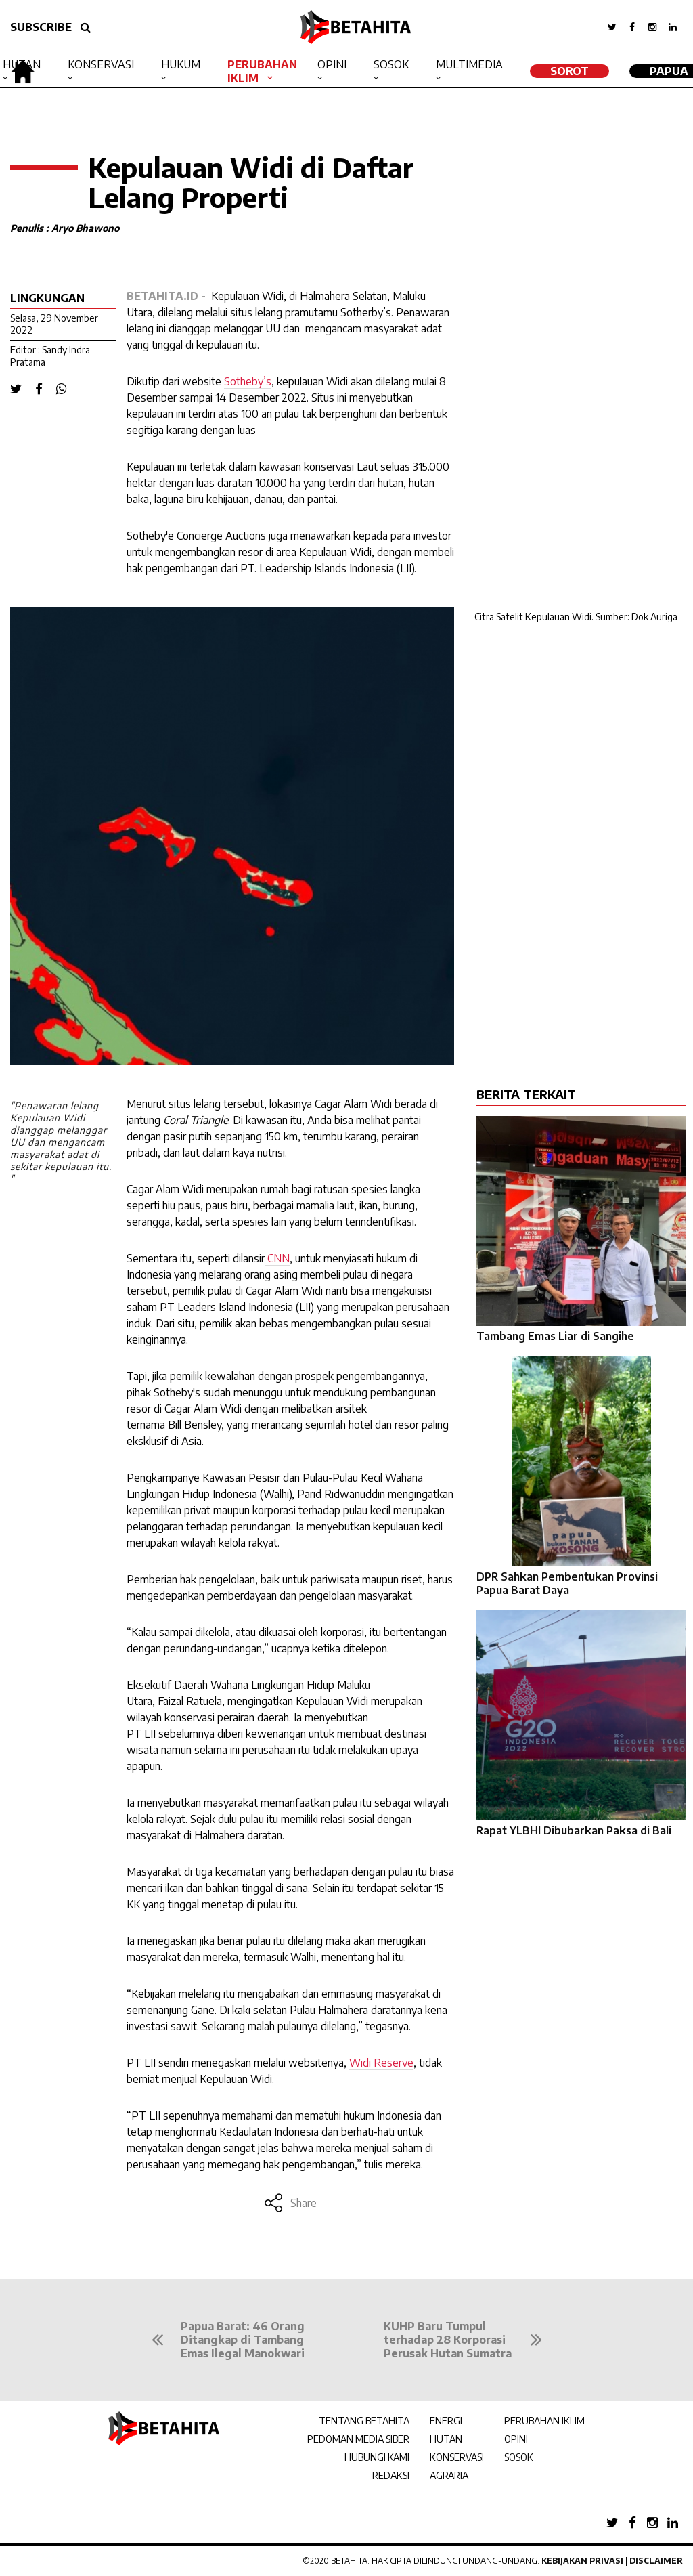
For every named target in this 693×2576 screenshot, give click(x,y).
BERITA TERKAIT (526, 1094)
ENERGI (446, 2420)
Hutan (22, 64)
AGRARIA (449, 2475)
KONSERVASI (457, 2457)
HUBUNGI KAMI (376, 2457)
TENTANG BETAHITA (364, 2420)
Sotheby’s (247, 381)
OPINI (516, 2439)
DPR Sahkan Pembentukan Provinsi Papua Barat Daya (567, 1583)
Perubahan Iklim (262, 71)
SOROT (569, 71)
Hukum (180, 64)
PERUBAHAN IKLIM (544, 2420)
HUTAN (446, 2439)
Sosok (391, 64)
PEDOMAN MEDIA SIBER (358, 2439)
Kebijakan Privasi (582, 2561)
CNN (277, 1258)
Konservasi (101, 64)
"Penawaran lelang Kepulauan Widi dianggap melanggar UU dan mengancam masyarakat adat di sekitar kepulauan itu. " (61, 1142)
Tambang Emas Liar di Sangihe (555, 1336)
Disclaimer (656, 2561)
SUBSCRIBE (41, 27)
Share (290, 2203)
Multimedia (469, 64)
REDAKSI (390, 2475)
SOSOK (518, 2457)
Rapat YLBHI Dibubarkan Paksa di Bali (573, 1830)
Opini (331, 64)
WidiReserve (381, 2062)
